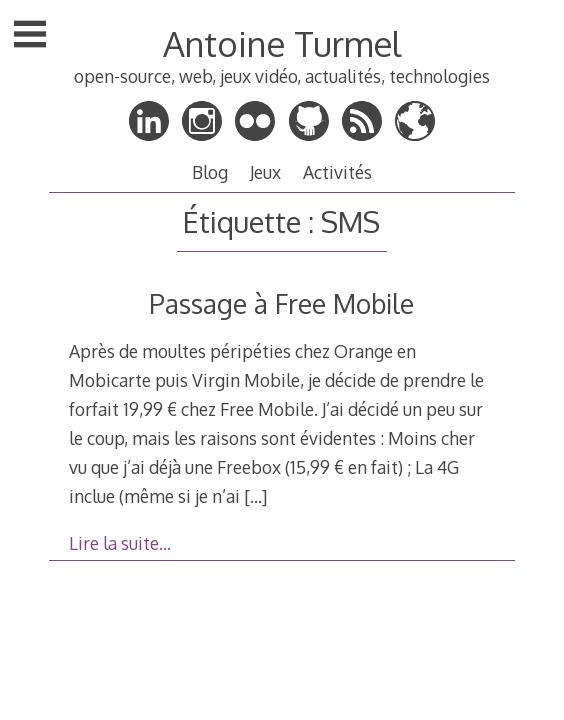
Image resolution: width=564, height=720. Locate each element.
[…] (255, 496)
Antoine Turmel (282, 43)
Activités (337, 172)
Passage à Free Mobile (281, 303)
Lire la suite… (120, 543)
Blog (210, 172)
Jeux (265, 172)
